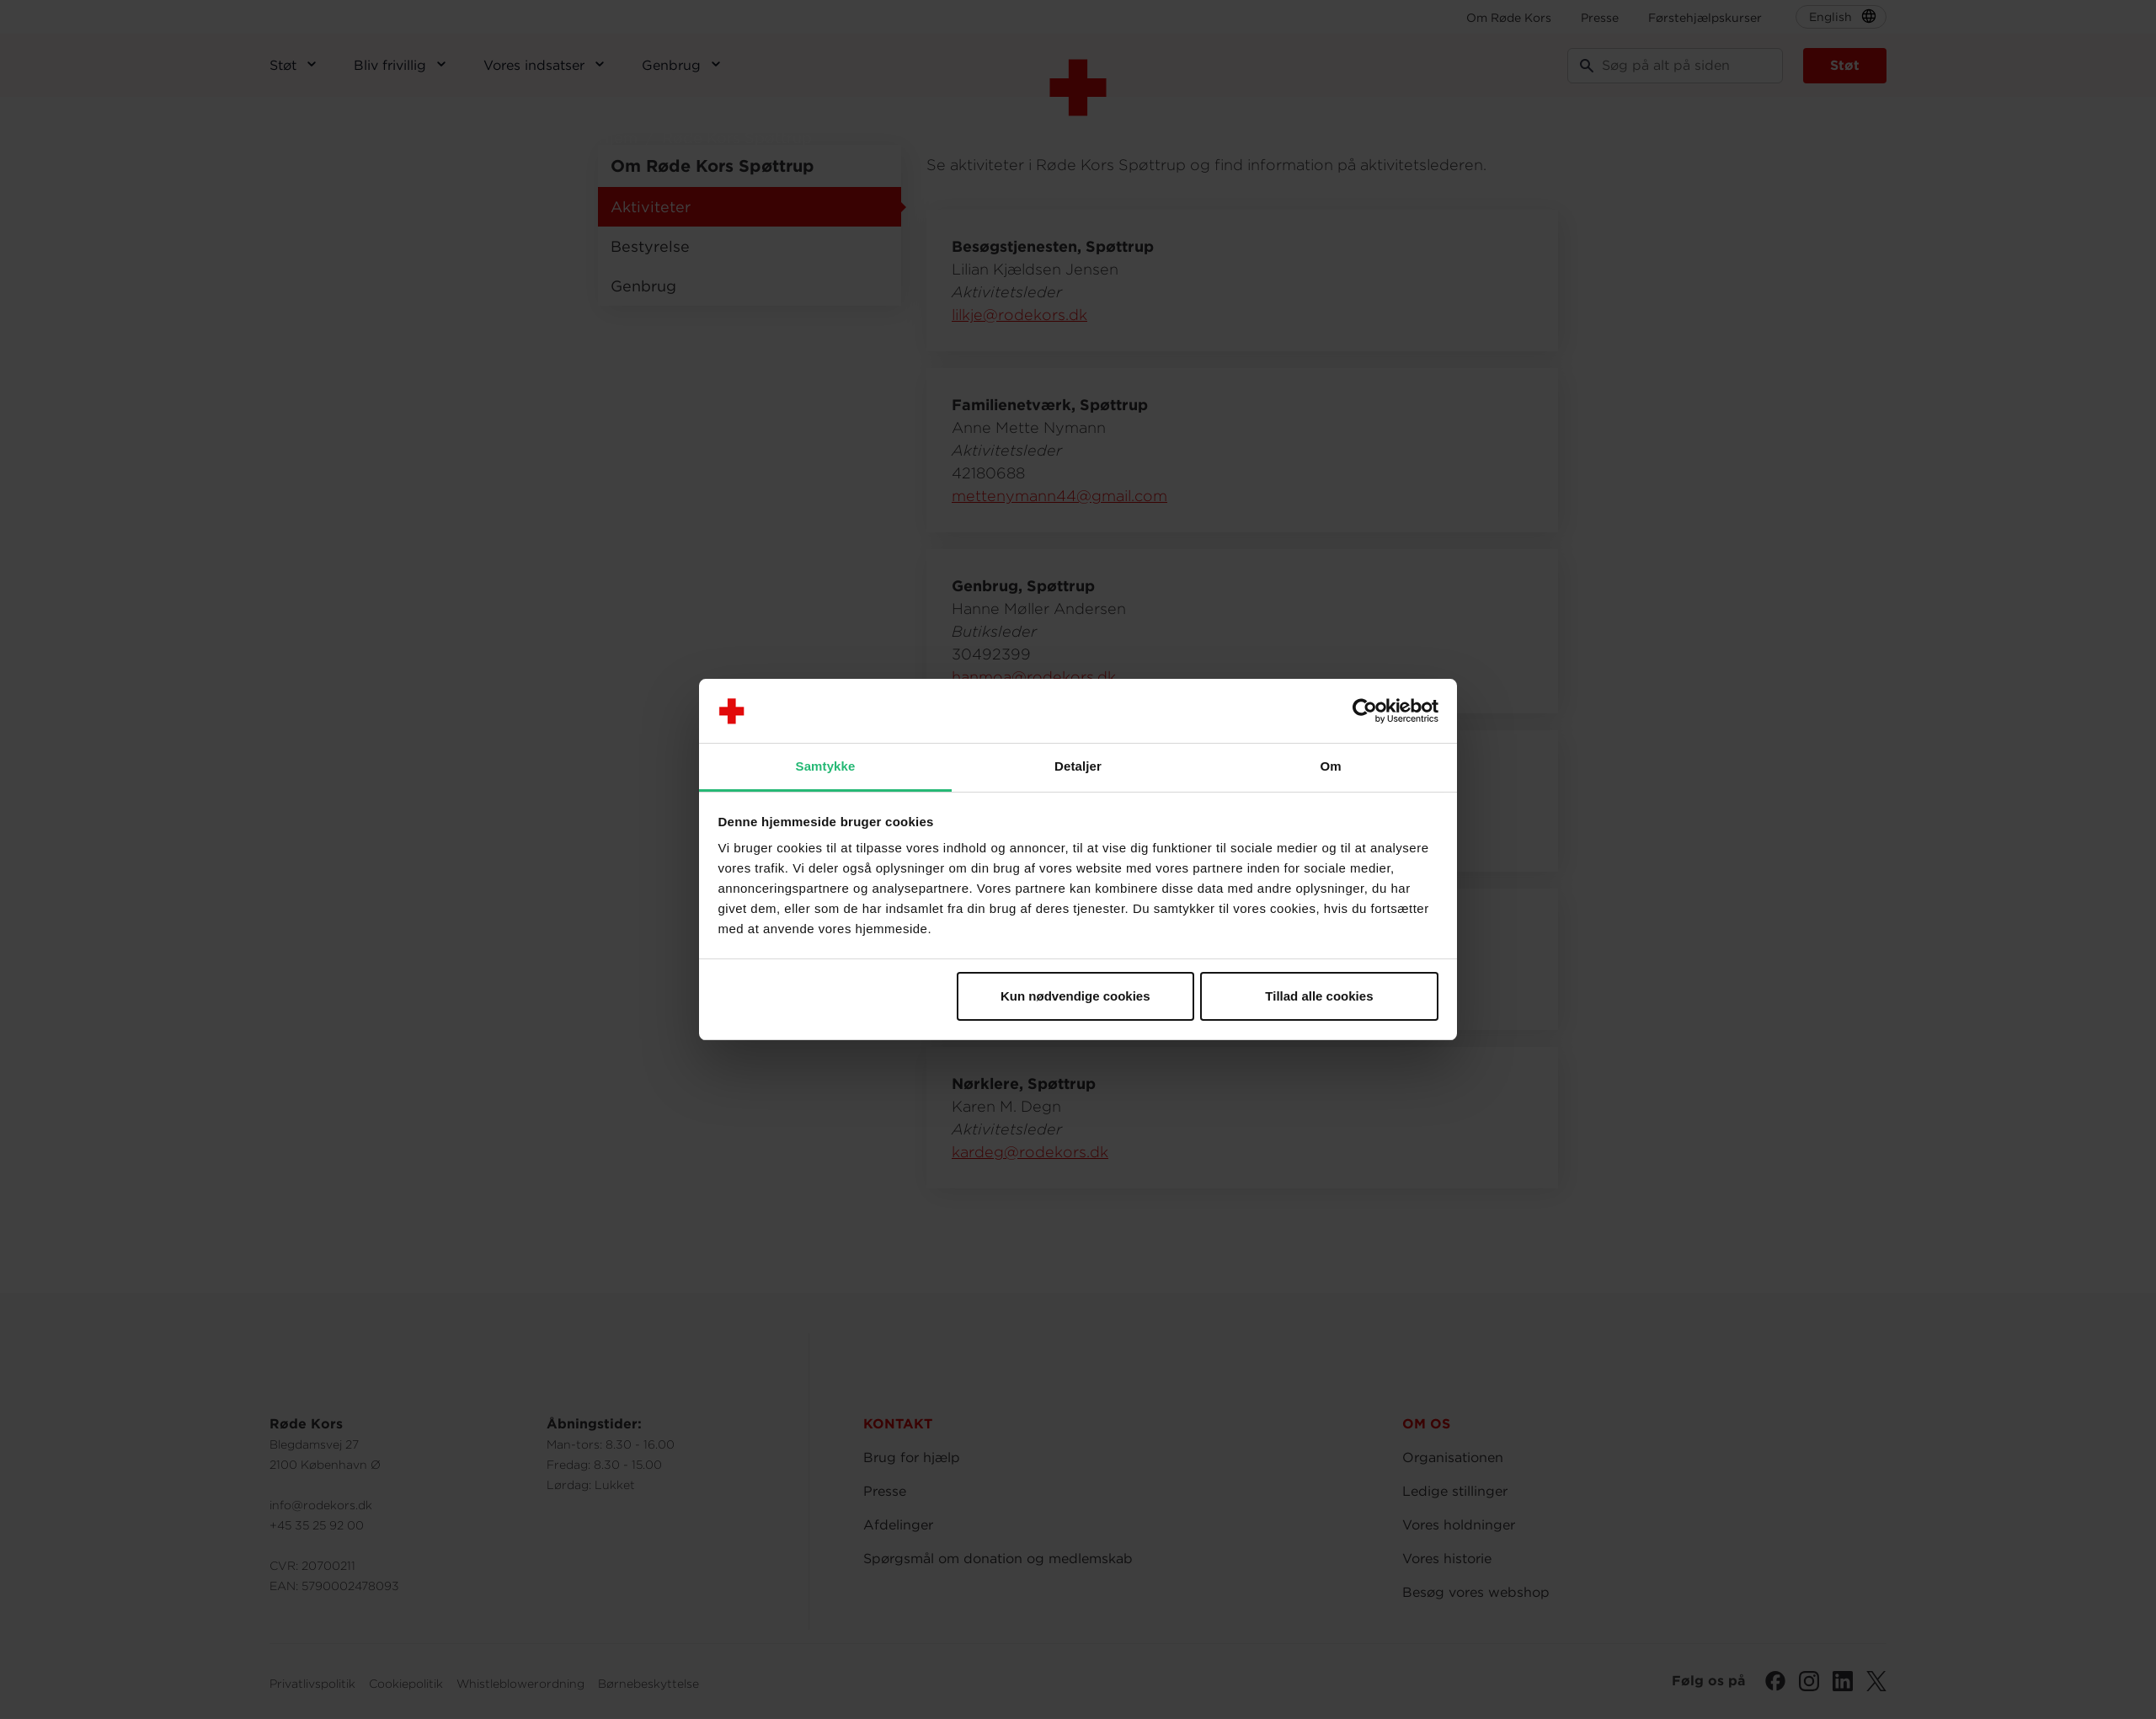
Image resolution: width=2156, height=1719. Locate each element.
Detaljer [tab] (1078, 766)
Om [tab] (1330, 766)
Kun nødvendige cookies (1075, 996)
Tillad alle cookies (1319, 996)
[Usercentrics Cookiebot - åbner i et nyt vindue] (1364, 710)
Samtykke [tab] (826, 766)
